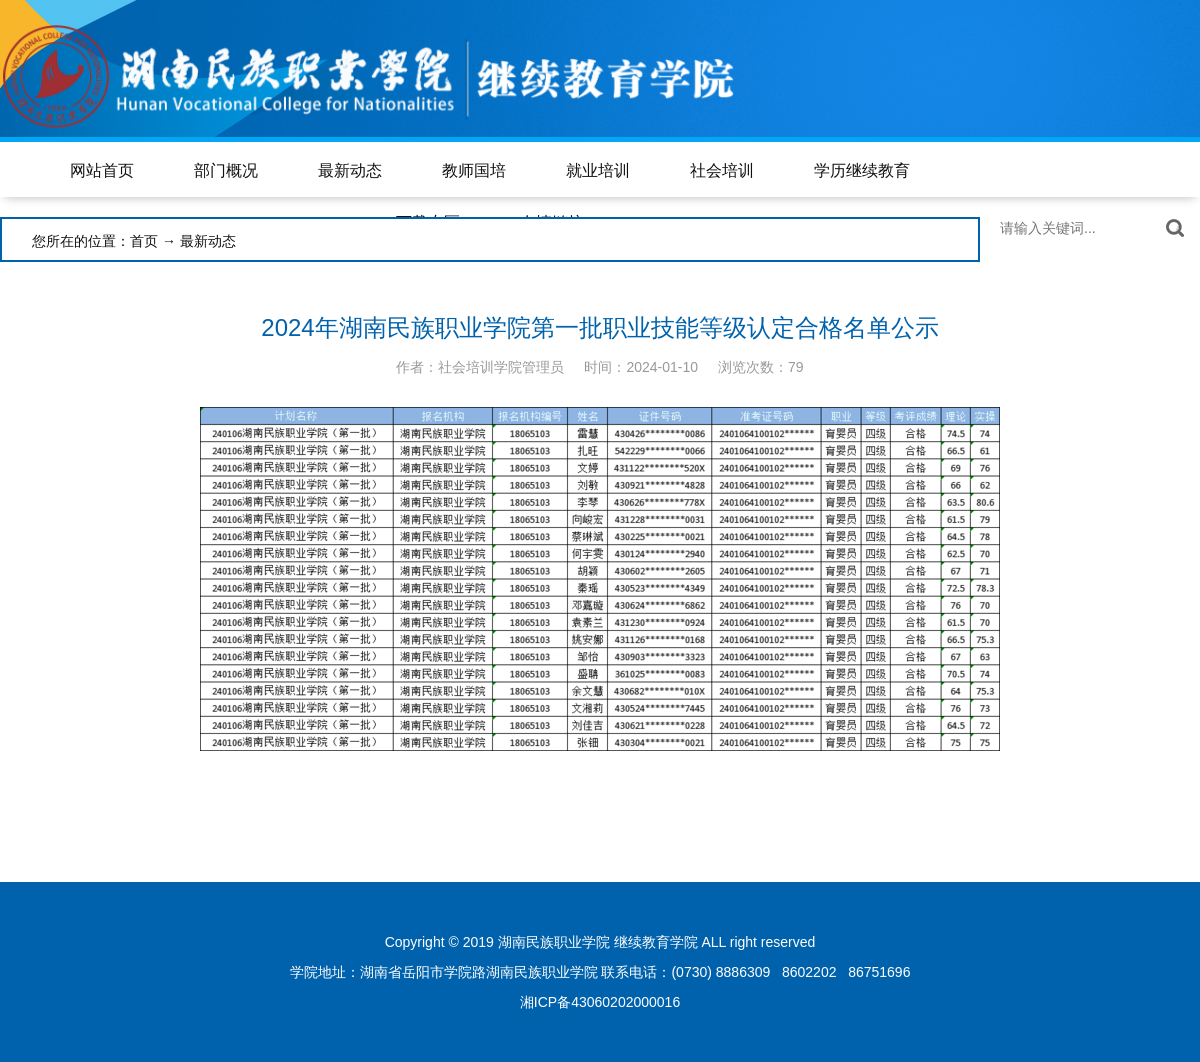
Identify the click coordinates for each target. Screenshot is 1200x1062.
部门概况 (226, 170)
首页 (144, 241)
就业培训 (598, 170)
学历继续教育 (862, 170)
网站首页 (102, 170)
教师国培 (474, 170)
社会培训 (722, 170)
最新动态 (350, 170)
